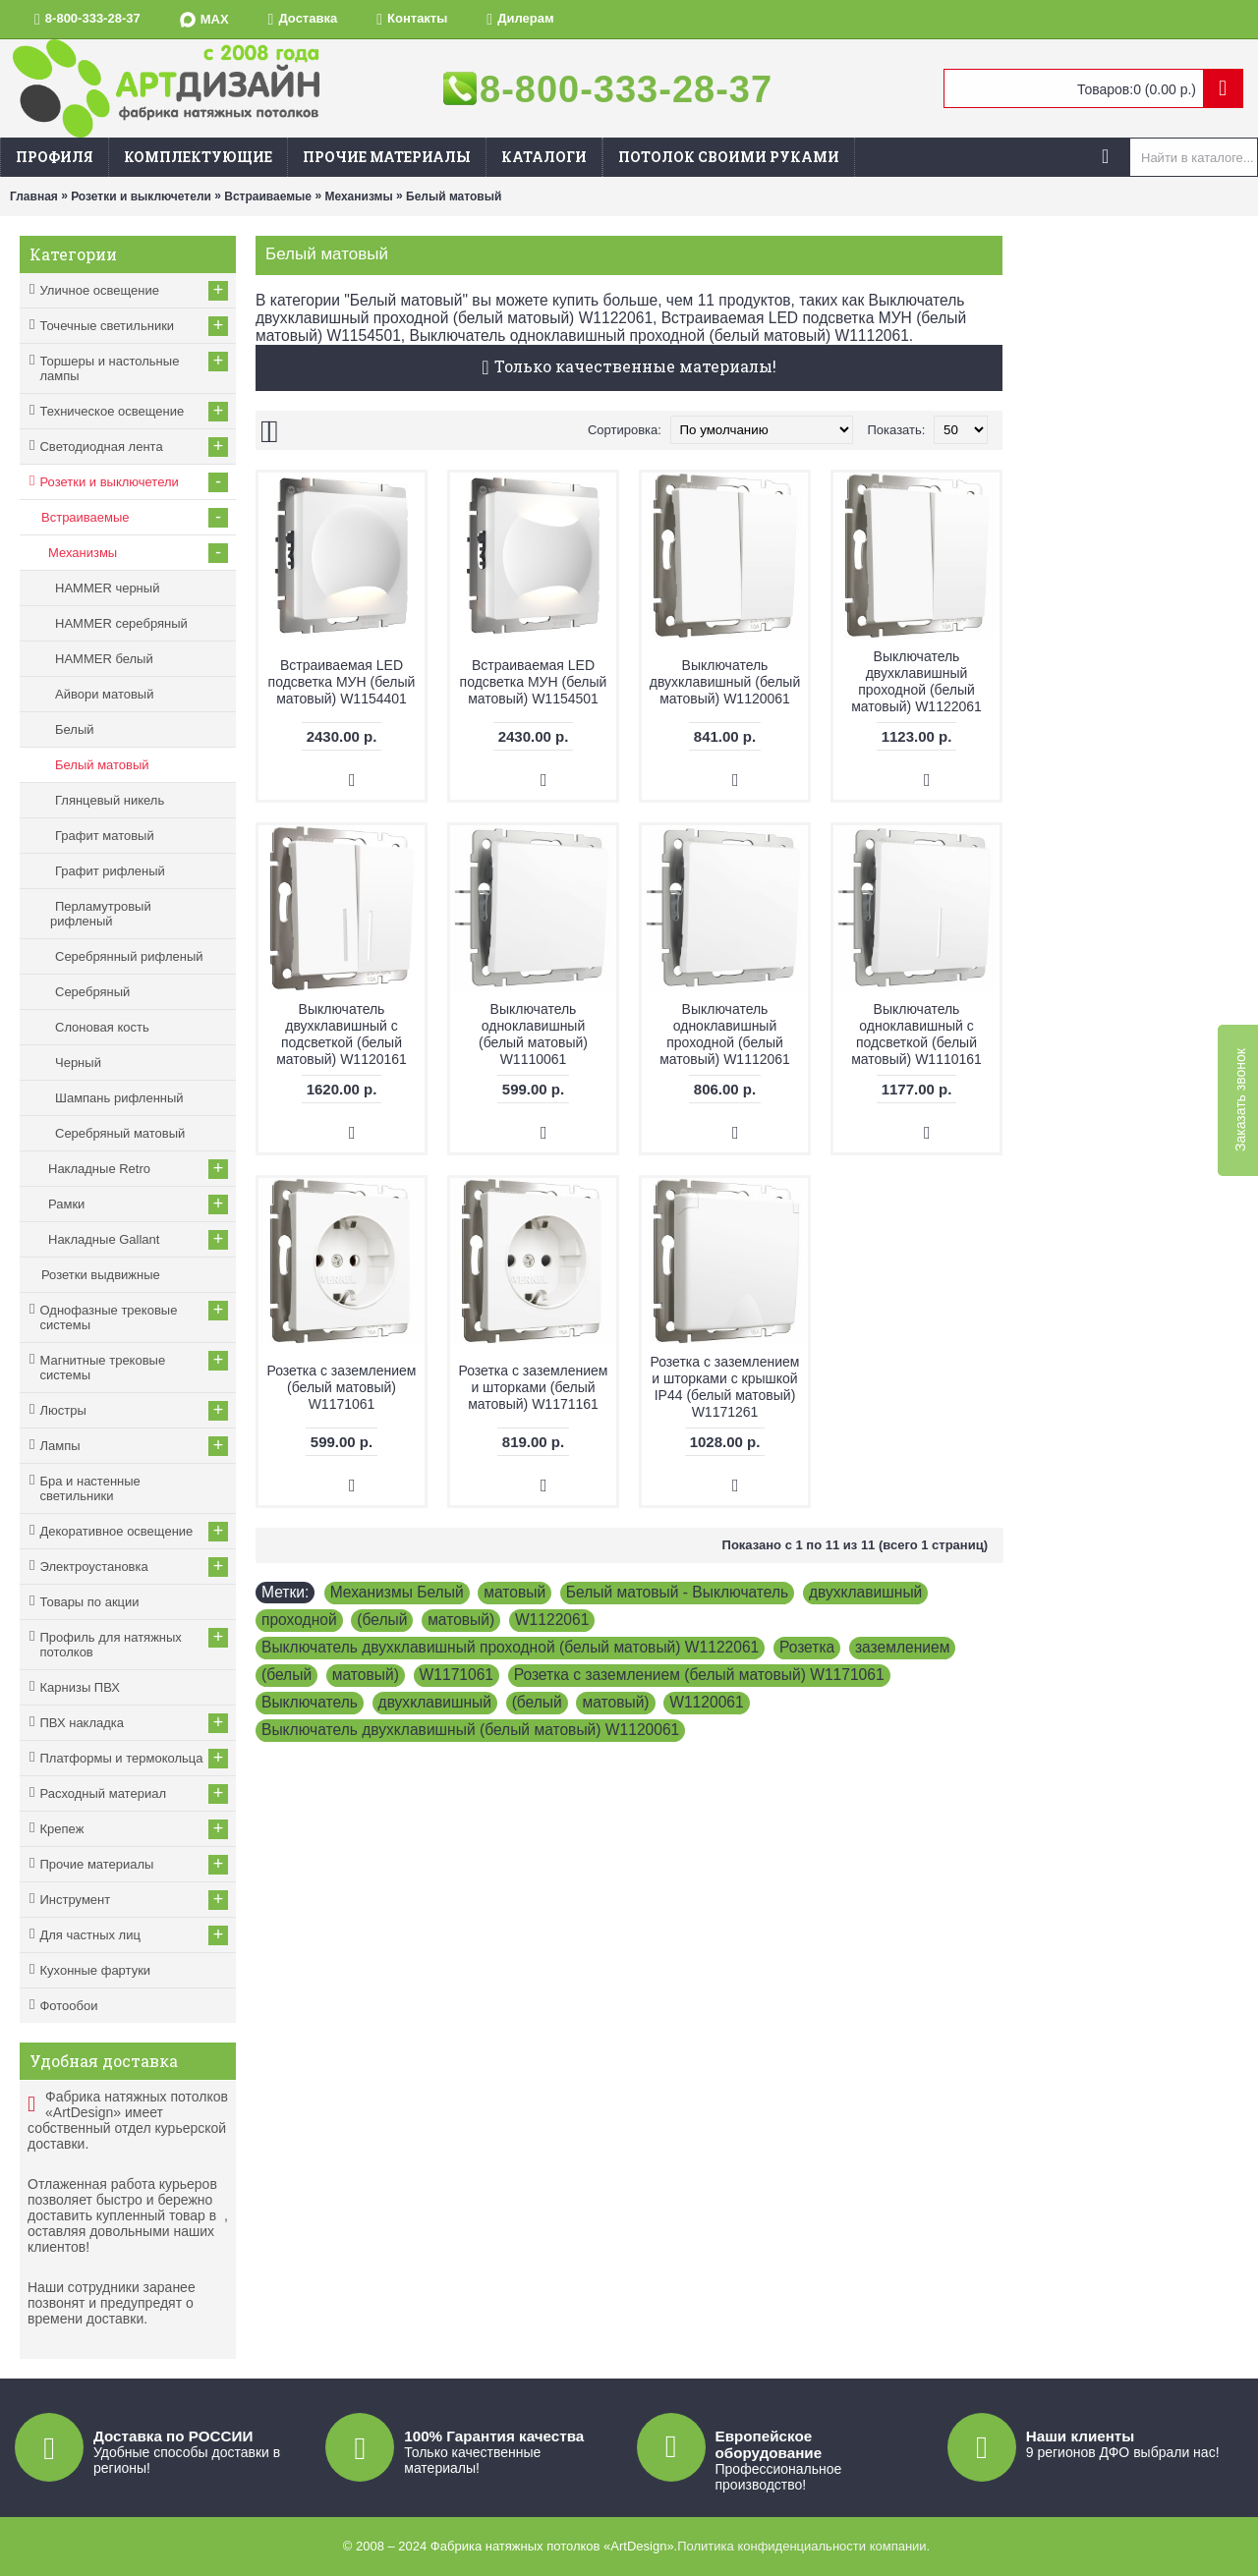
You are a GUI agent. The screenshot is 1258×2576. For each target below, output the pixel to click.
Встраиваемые (268, 196)
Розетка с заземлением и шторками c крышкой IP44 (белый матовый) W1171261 (725, 1387)
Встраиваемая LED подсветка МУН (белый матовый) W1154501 (533, 681)
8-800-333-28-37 (626, 89)
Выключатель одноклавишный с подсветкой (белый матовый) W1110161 (916, 1034)
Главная (34, 196)
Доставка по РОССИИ (173, 2436)
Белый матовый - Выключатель (677, 1592)
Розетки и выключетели (141, 196)
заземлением (902, 1647)
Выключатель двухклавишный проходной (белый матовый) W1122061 (916, 681)
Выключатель (309, 1702)
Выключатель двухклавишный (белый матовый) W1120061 (725, 681)
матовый (514, 1592)
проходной (299, 1619)
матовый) (461, 1619)
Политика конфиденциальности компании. (803, 2546)
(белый (382, 1619)
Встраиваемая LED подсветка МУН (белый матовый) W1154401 (342, 681)
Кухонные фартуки (94, 1970)
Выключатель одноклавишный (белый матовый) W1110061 (533, 1034)
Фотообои (68, 2005)
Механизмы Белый (397, 1592)
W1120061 (706, 1702)
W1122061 (552, 1619)
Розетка (806, 1647)
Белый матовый (453, 196)
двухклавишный (865, 1592)
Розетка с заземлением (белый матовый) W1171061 (342, 1387)
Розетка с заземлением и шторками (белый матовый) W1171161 (533, 1387)
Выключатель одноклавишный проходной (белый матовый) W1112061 (724, 1034)
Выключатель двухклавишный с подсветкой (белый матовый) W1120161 (341, 1034)
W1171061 (456, 1674)
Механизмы (358, 196)
